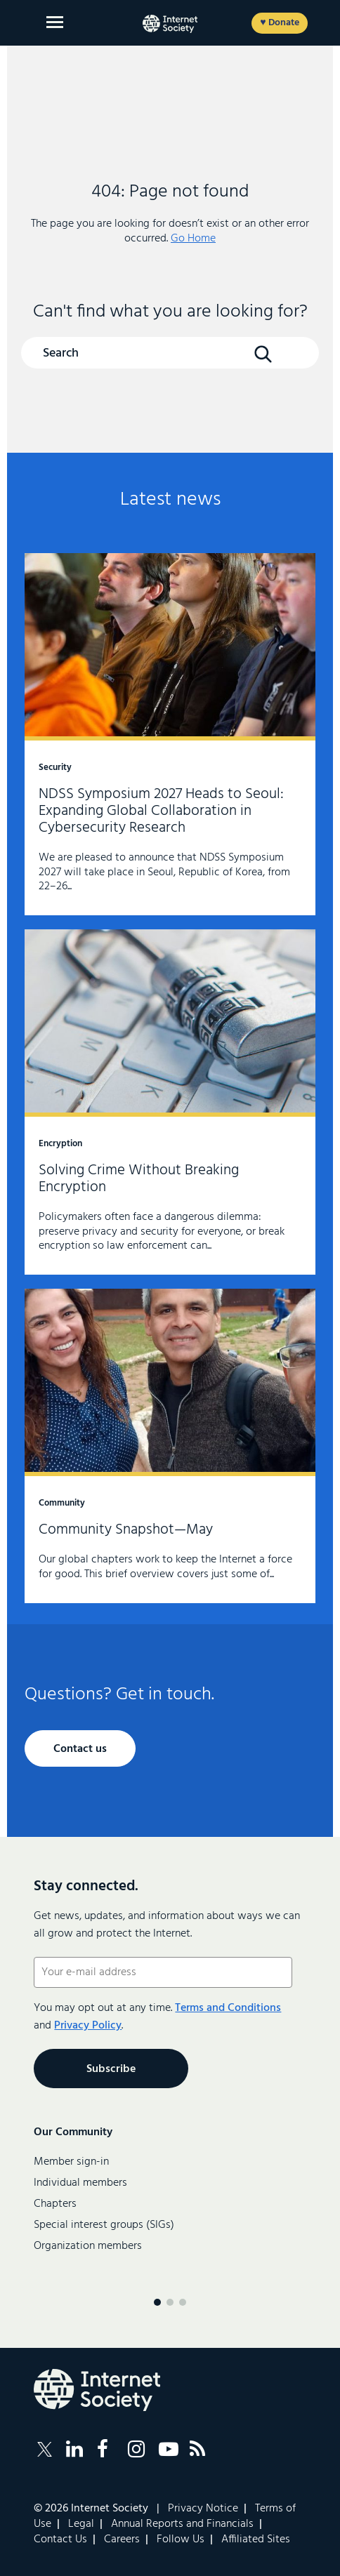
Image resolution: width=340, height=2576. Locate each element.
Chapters (55, 2204)
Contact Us (60, 2539)
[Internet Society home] (170, 24)
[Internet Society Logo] (97, 2390)
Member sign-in (71, 2162)
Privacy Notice (203, 2508)
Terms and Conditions (228, 2008)
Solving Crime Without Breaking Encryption (170, 1102)
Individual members (80, 2183)
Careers (122, 2539)
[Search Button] (263, 354)
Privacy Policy (88, 2026)
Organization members (88, 2246)
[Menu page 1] (157, 2302)
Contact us (80, 1749)
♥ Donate (279, 23)
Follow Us (180, 2539)
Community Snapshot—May (170, 1445)
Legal (81, 2524)
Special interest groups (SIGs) (104, 2225)
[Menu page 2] (170, 2302)
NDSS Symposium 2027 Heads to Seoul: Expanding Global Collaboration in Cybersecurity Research (170, 734)
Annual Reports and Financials (182, 2524)
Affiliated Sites (255, 2539)
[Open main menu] (54, 22)
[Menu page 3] (182, 2302)
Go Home (193, 239)
